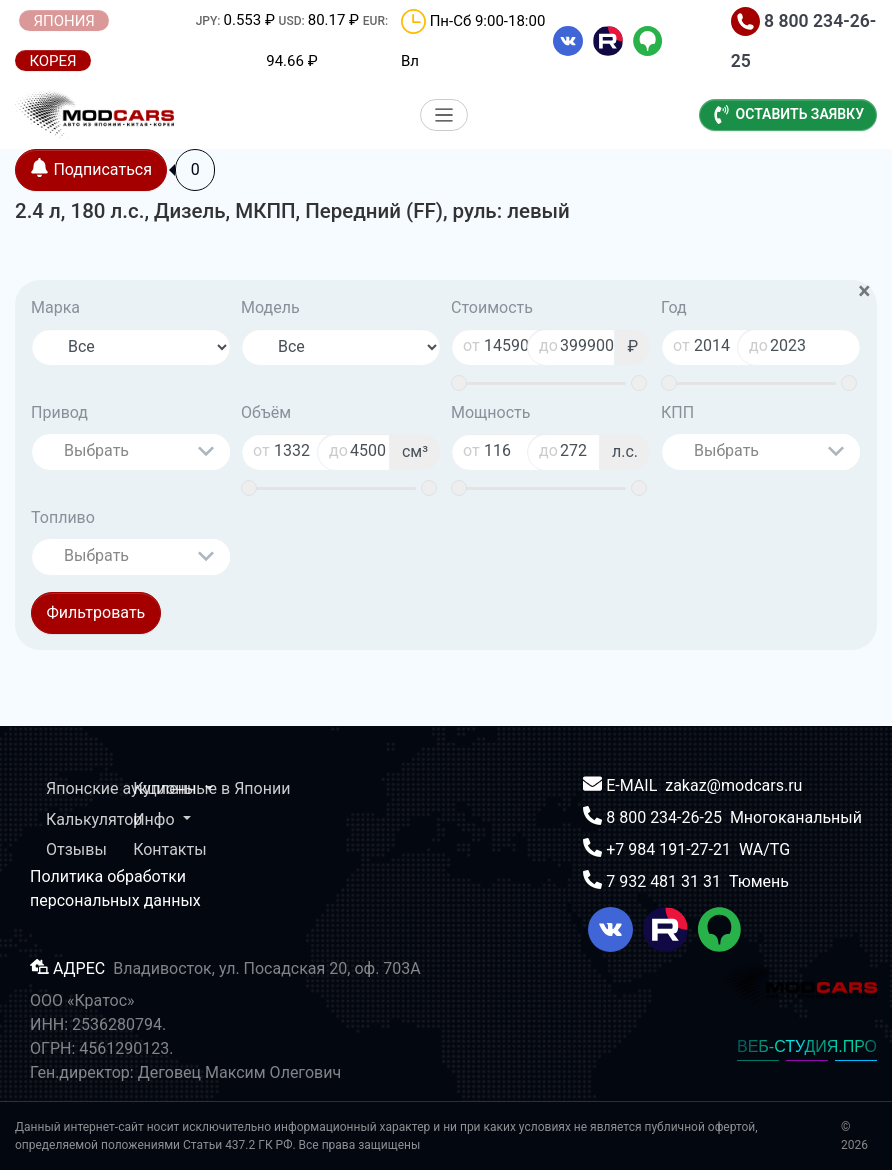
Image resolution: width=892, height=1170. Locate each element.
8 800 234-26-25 (666, 817)
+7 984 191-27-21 (670, 849)
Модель (270, 307)
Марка (55, 307)
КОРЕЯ (52, 61)
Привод (59, 412)
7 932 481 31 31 (665, 881)
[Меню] (444, 115)
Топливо (63, 517)
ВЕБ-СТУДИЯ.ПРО (807, 1046)
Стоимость (492, 307)
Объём (266, 412)
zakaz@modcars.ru (733, 785)
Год (674, 307)
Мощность (490, 412)
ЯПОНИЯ (64, 21)
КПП (677, 412)
